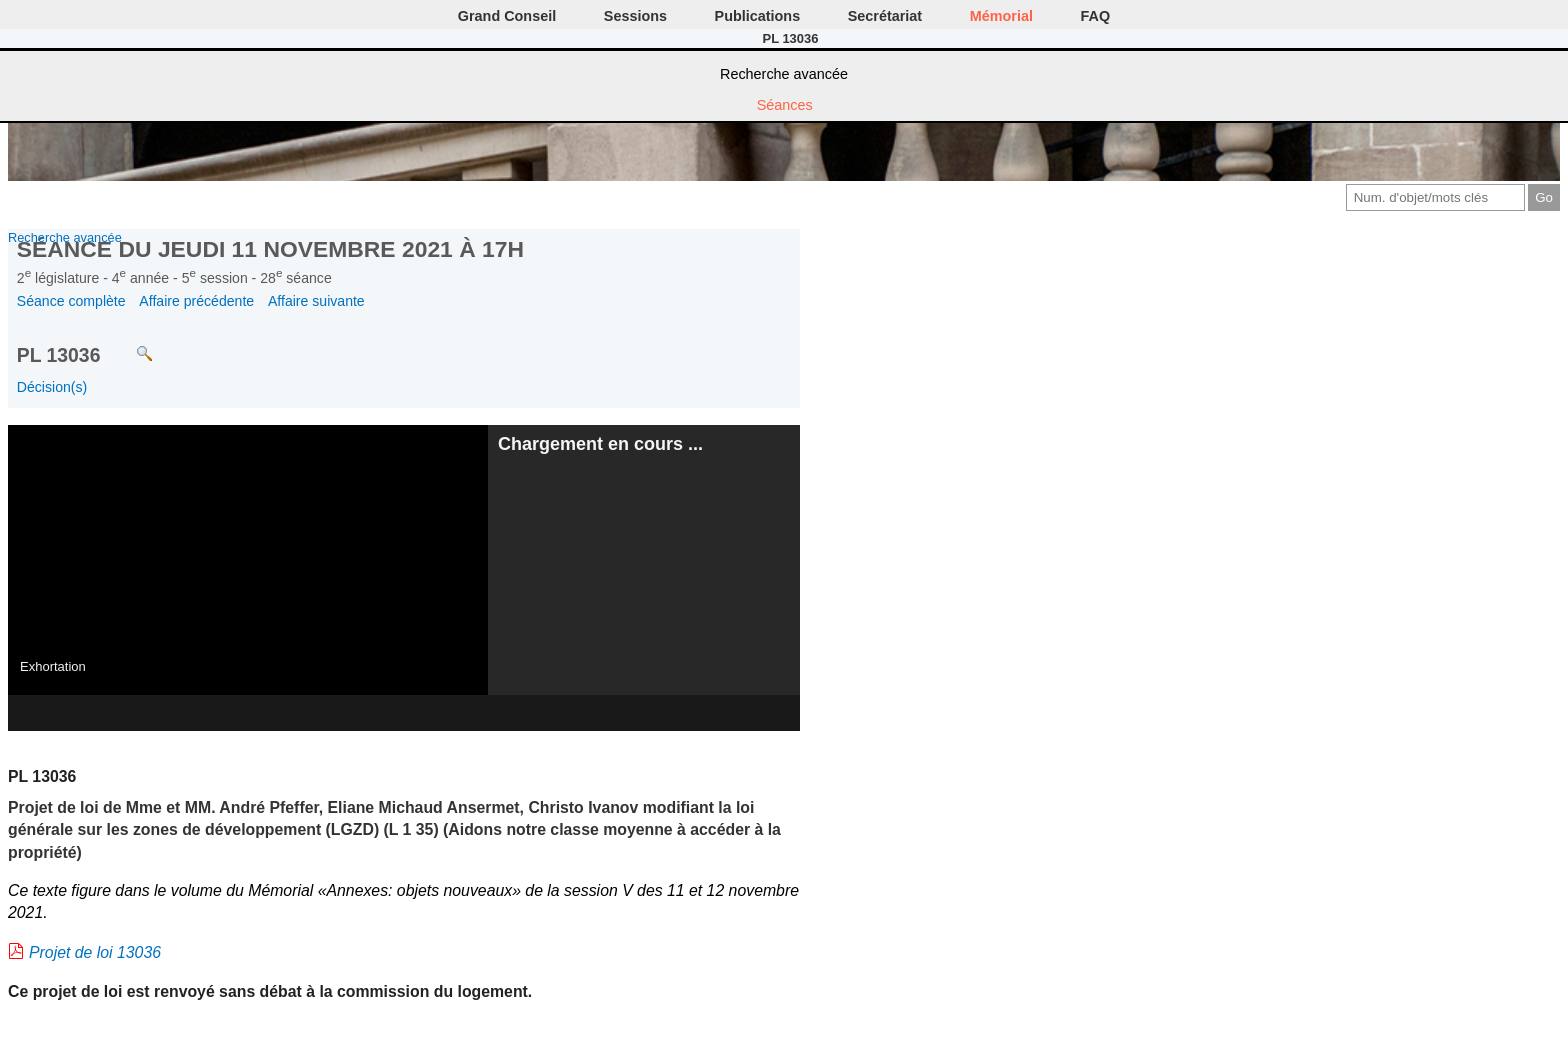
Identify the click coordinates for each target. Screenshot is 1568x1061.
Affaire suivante (316, 301)
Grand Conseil (507, 16)
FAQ (1096, 16)
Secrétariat (885, 16)
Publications (758, 16)
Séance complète (71, 301)
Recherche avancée (784, 74)
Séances (785, 105)
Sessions (635, 16)
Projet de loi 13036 (95, 952)
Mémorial (1001, 16)
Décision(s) (52, 387)
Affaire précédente (196, 301)
